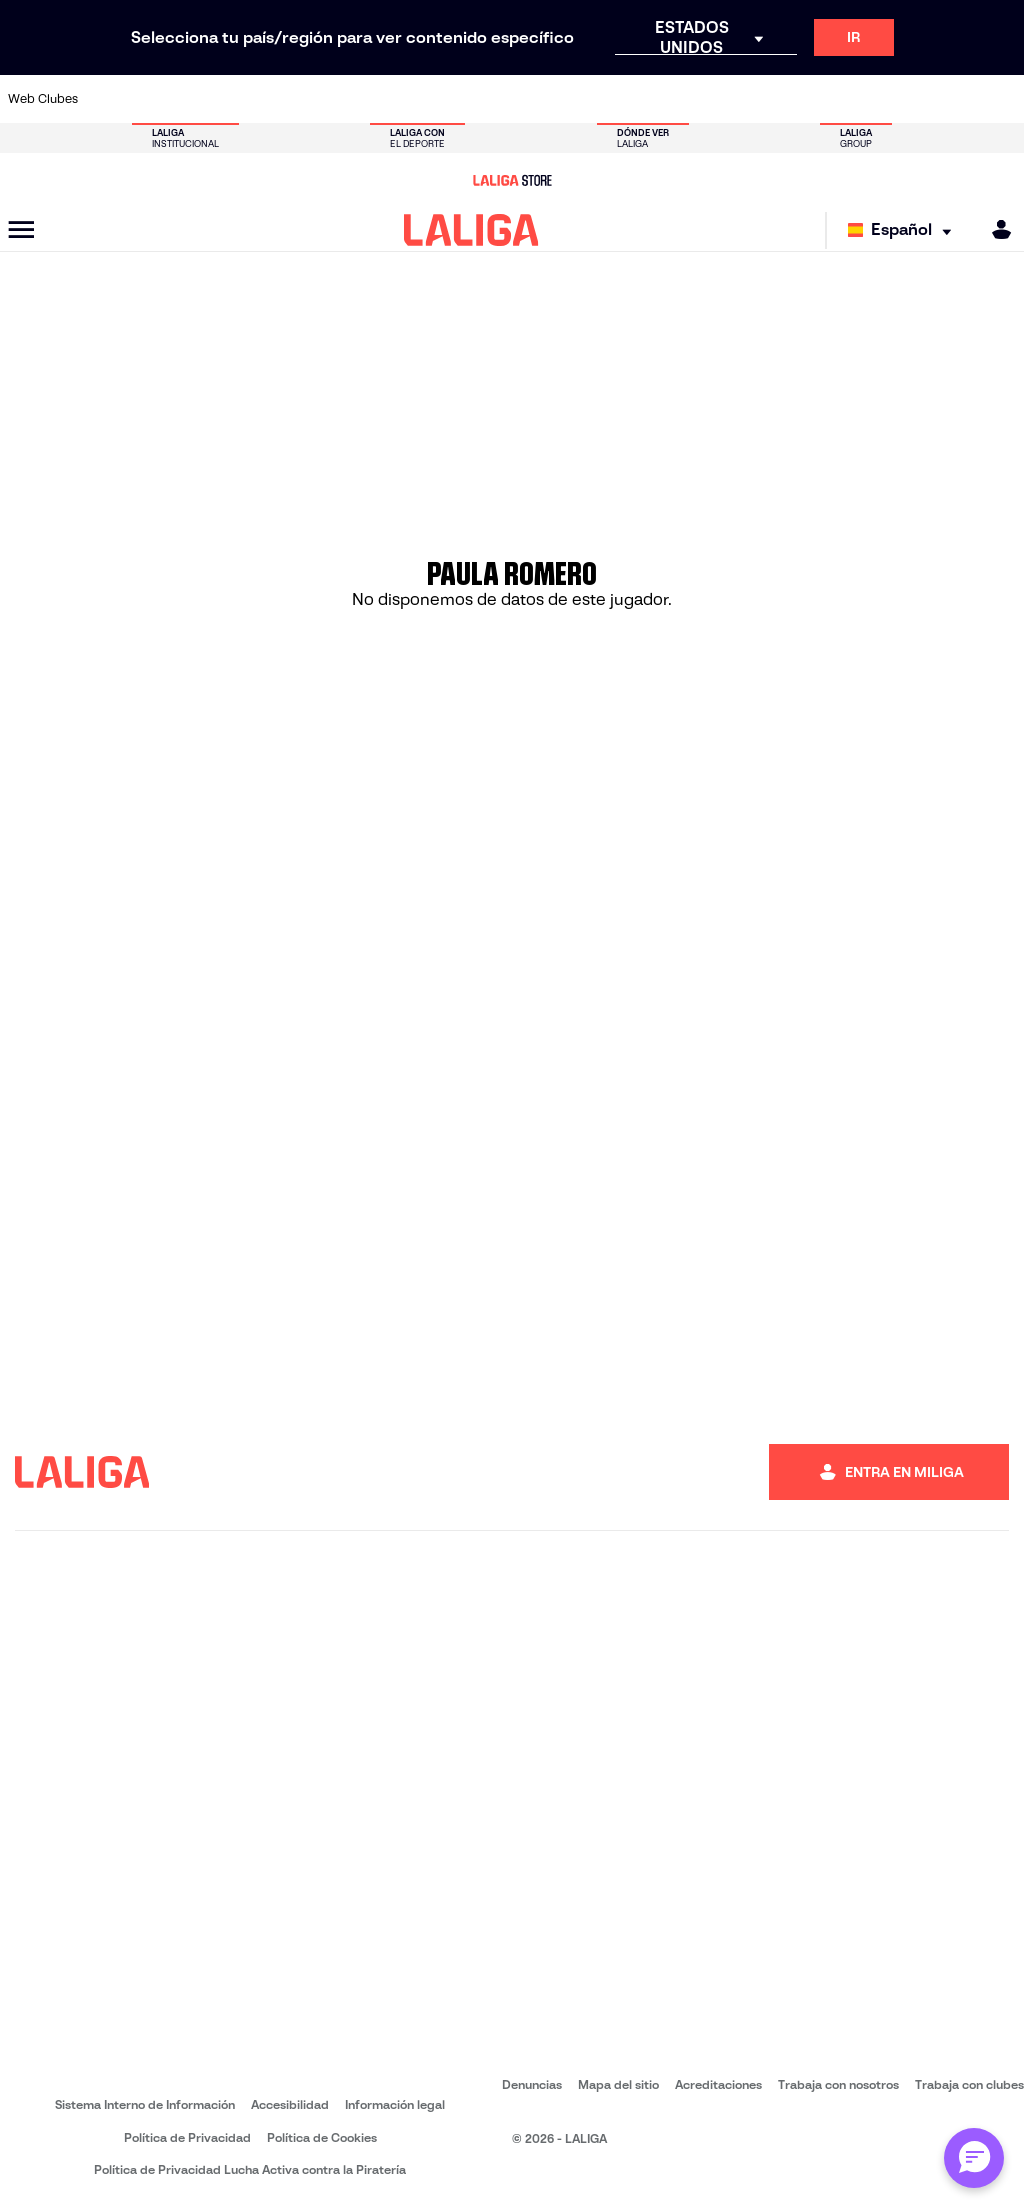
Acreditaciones (718, 2084)
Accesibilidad (290, 2104)
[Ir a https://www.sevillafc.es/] (907, 99)
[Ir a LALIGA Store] (512, 180)
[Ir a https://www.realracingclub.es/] (579, 99)
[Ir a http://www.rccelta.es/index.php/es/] (251, 99)
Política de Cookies (322, 2137)
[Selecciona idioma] (904, 230)
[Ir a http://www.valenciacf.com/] (954, 99)
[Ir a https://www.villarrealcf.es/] (1001, 99)
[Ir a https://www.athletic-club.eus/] (110, 99)
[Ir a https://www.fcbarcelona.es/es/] (391, 99)
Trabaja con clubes (969, 2084)
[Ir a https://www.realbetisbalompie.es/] (766, 99)
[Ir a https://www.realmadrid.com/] (813, 99)
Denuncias (532, 2084)
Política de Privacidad (187, 2137)
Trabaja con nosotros (838, 2084)
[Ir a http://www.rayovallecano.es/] (626, 99)
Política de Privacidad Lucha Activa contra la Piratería (250, 2169)
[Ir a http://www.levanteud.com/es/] (485, 99)
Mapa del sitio (618, 2084)
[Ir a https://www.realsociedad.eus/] (860, 99)
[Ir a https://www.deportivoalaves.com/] (297, 99)
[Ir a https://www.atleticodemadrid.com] (157, 99)
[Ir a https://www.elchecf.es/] (344, 99)
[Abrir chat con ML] (974, 2158)
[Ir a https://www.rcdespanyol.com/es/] (719, 99)
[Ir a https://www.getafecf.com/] (438, 99)
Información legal (395, 2104)
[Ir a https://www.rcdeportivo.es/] (673, 99)
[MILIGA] (995, 229)
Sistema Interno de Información (145, 2104)
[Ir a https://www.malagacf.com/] (532, 99)
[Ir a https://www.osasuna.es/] (204, 99)
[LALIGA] (471, 230)
